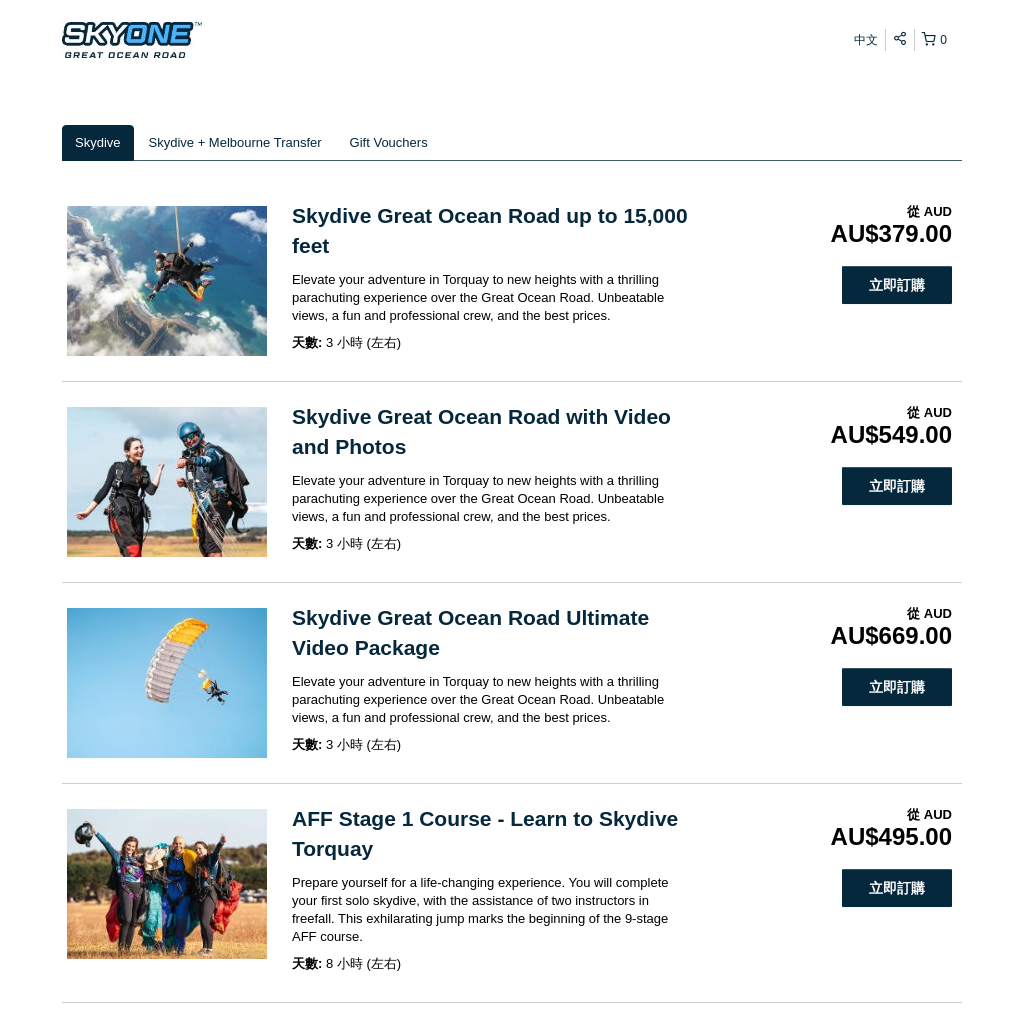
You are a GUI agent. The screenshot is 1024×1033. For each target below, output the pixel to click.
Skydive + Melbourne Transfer (235, 142)
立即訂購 (897, 285)
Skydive (98, 142)
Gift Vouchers (389, 142)
